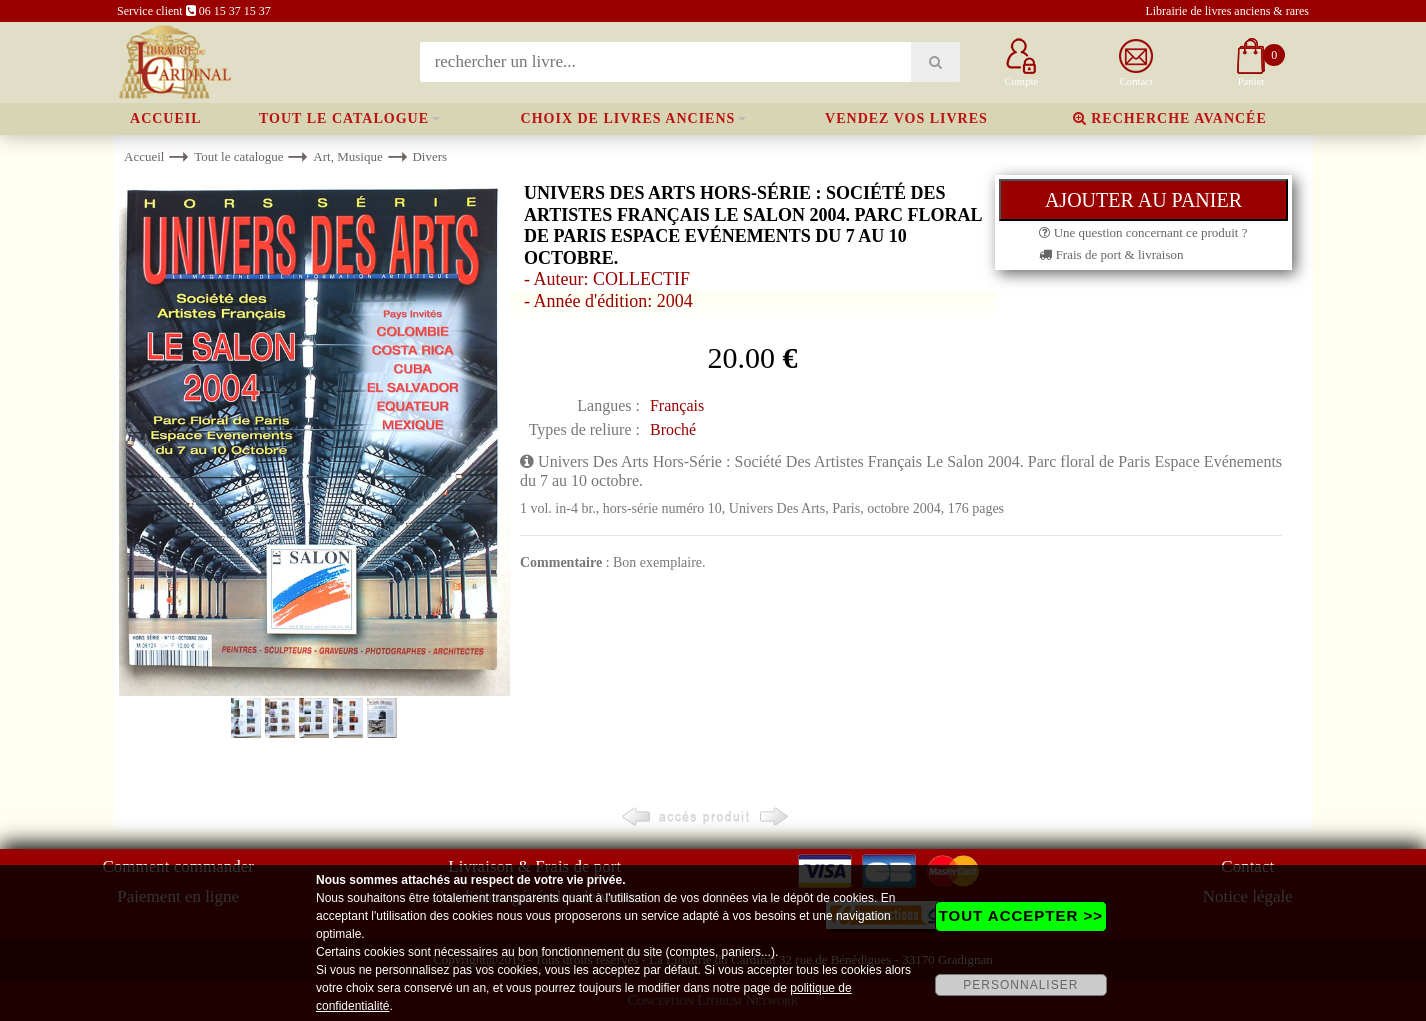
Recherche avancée (1170, 118)
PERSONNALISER (1020, 985)
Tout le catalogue (344, 118)
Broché (673, 429)
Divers (429, 156)
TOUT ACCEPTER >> (1021, 915)
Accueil (166, 118)
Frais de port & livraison (1111, 254)
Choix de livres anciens (628, 118)
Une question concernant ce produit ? (1143, 232)
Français (677, 405)
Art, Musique (347, 156)
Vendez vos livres (906, 118)
